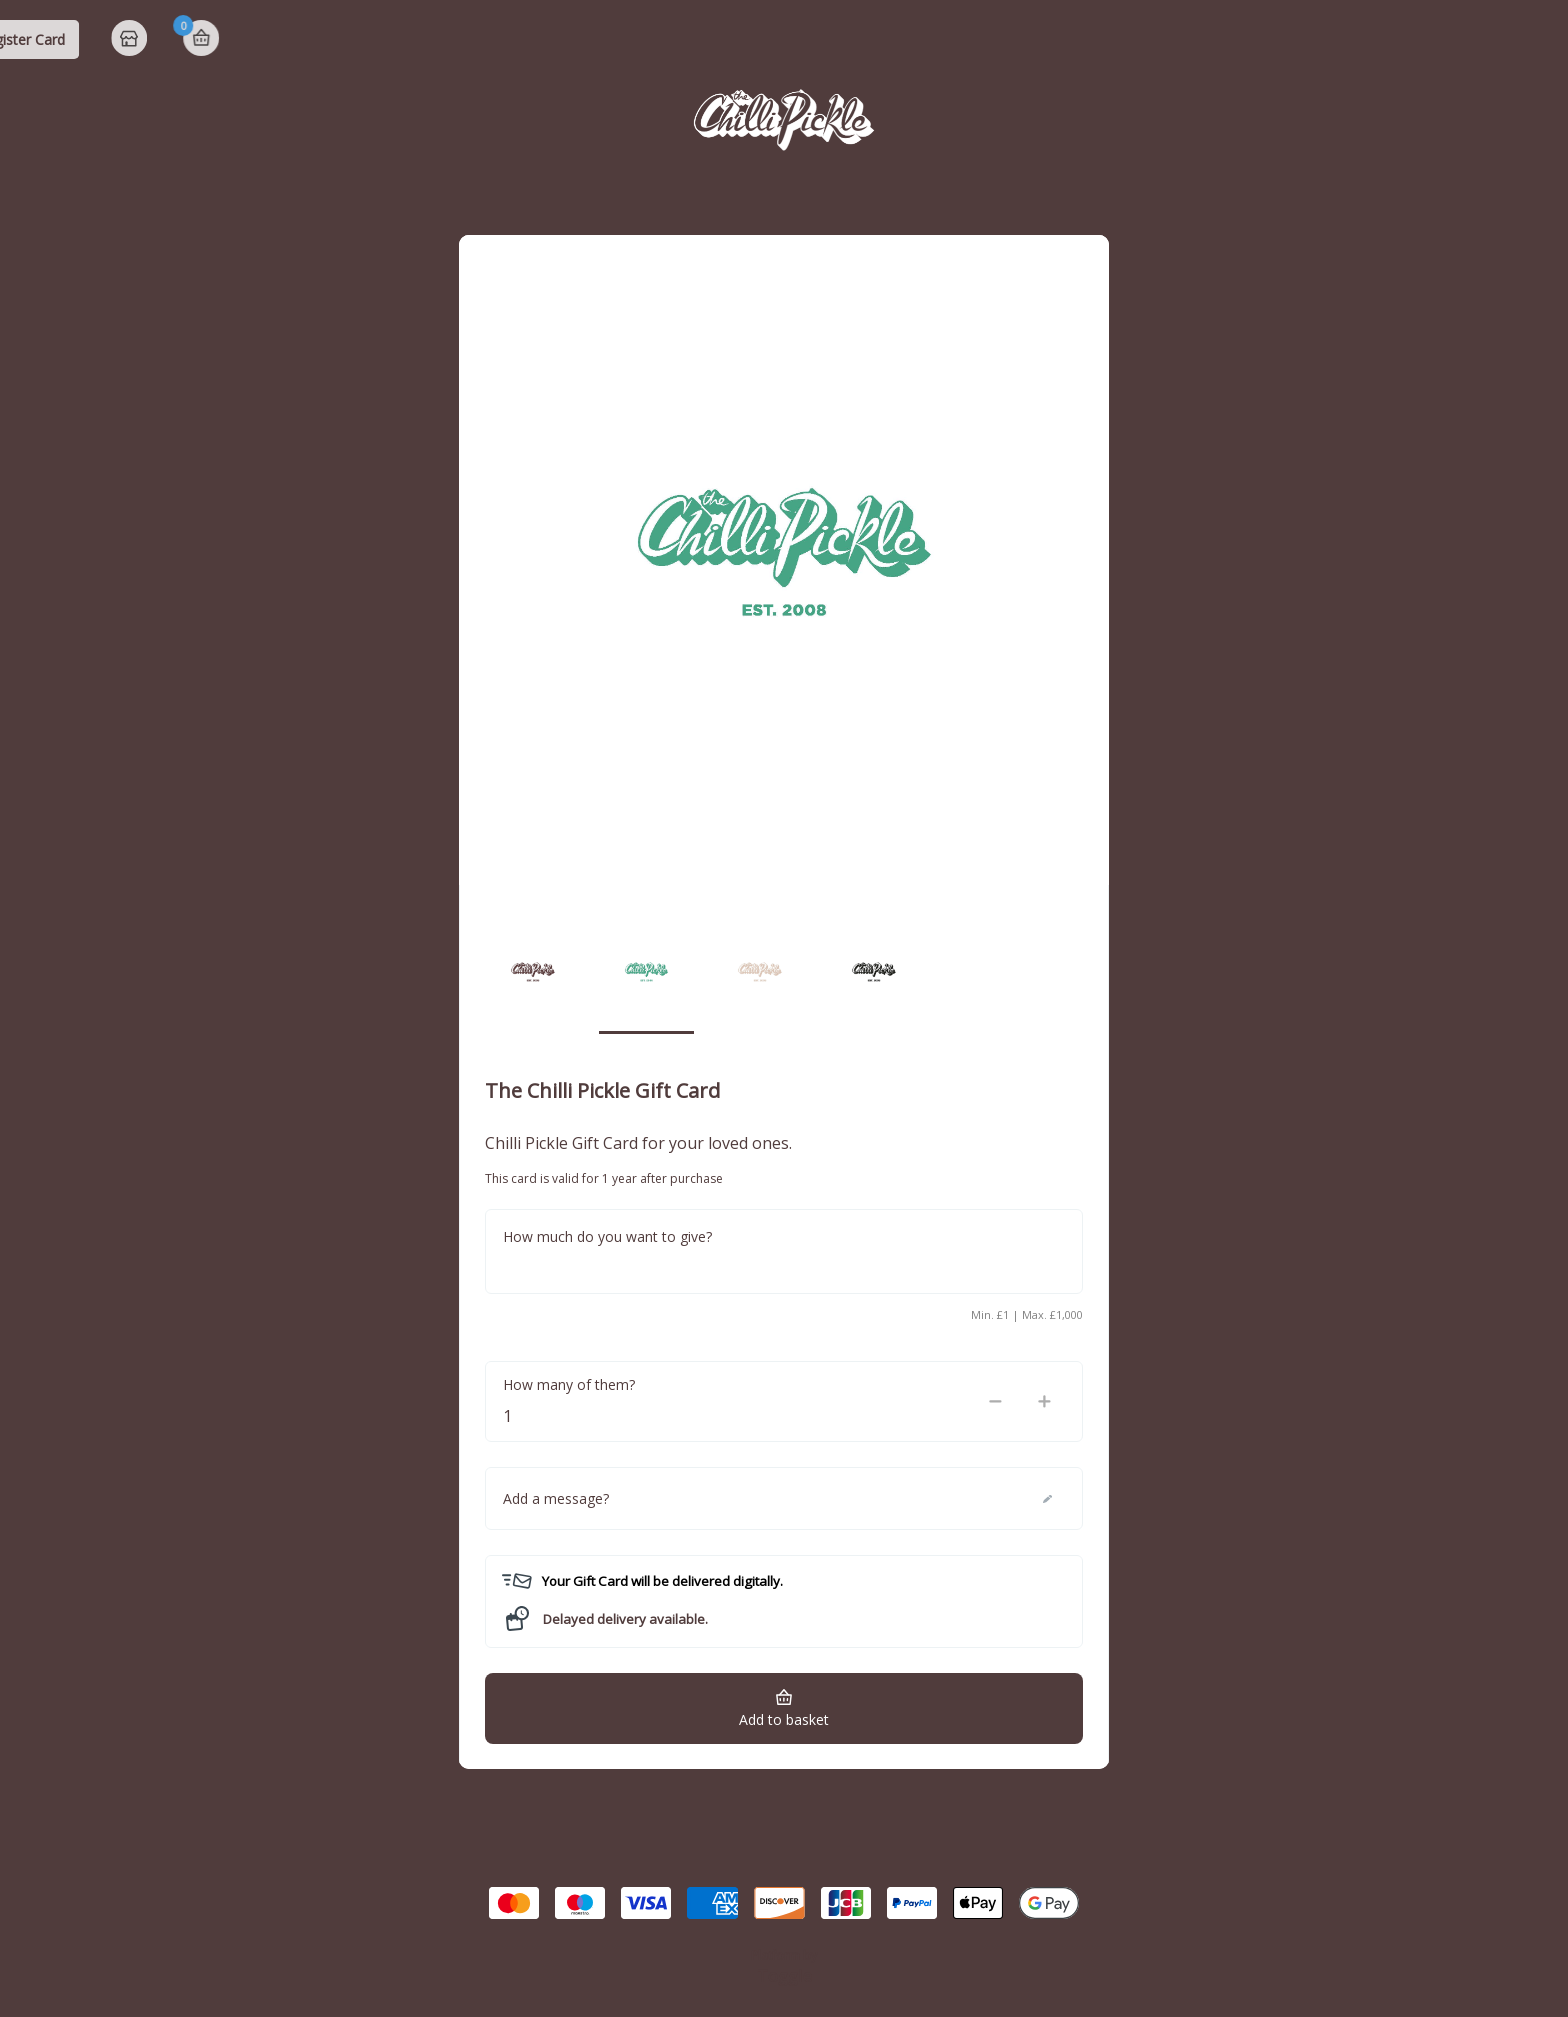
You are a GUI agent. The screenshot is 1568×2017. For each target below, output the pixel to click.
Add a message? (556, 1498)
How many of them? (569, 1384)
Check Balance (1169, 39)
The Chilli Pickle (113, 39)
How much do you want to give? (607, 1236)
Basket (1530, 38)
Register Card (1350, 39)
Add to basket (784, 1719)
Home (1460, 40)
